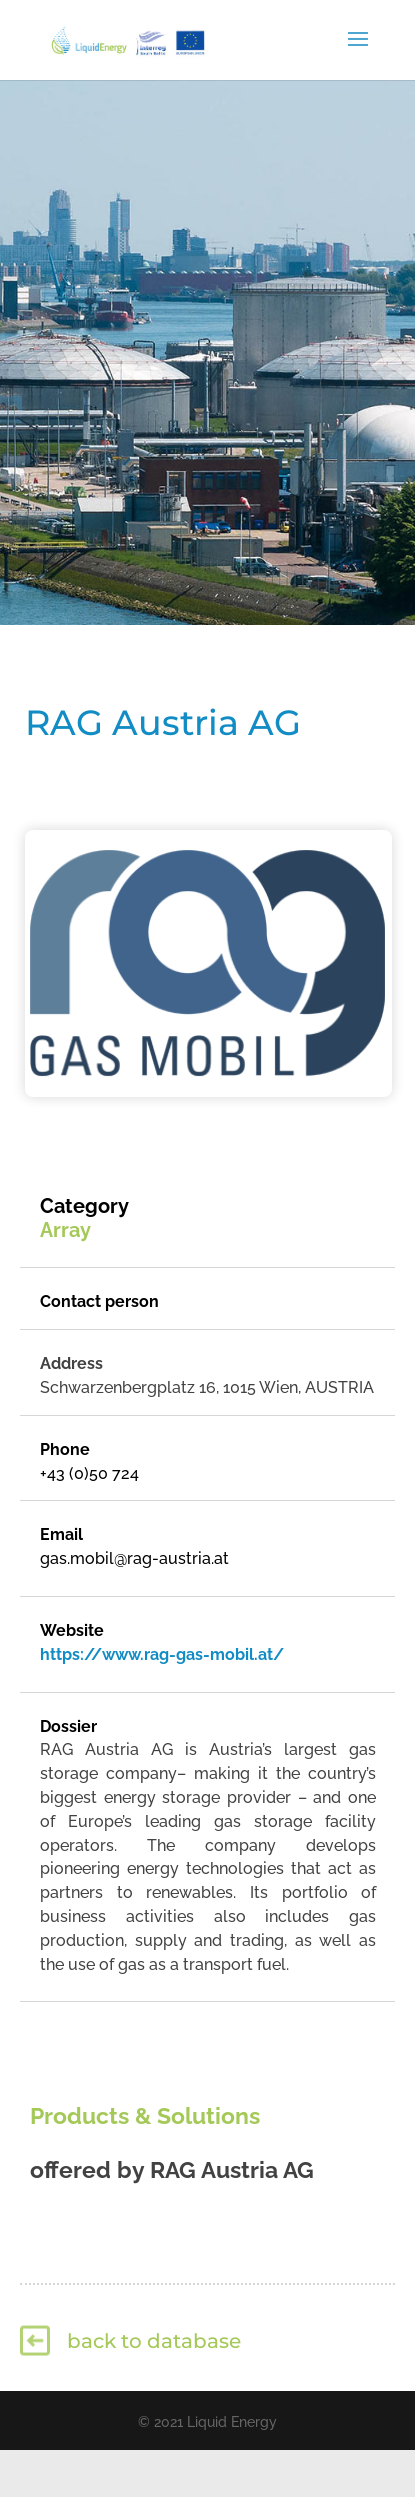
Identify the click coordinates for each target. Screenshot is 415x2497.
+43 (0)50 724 (89, 1473)
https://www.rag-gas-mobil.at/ (162, 1654)
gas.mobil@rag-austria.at (134, 1558)
